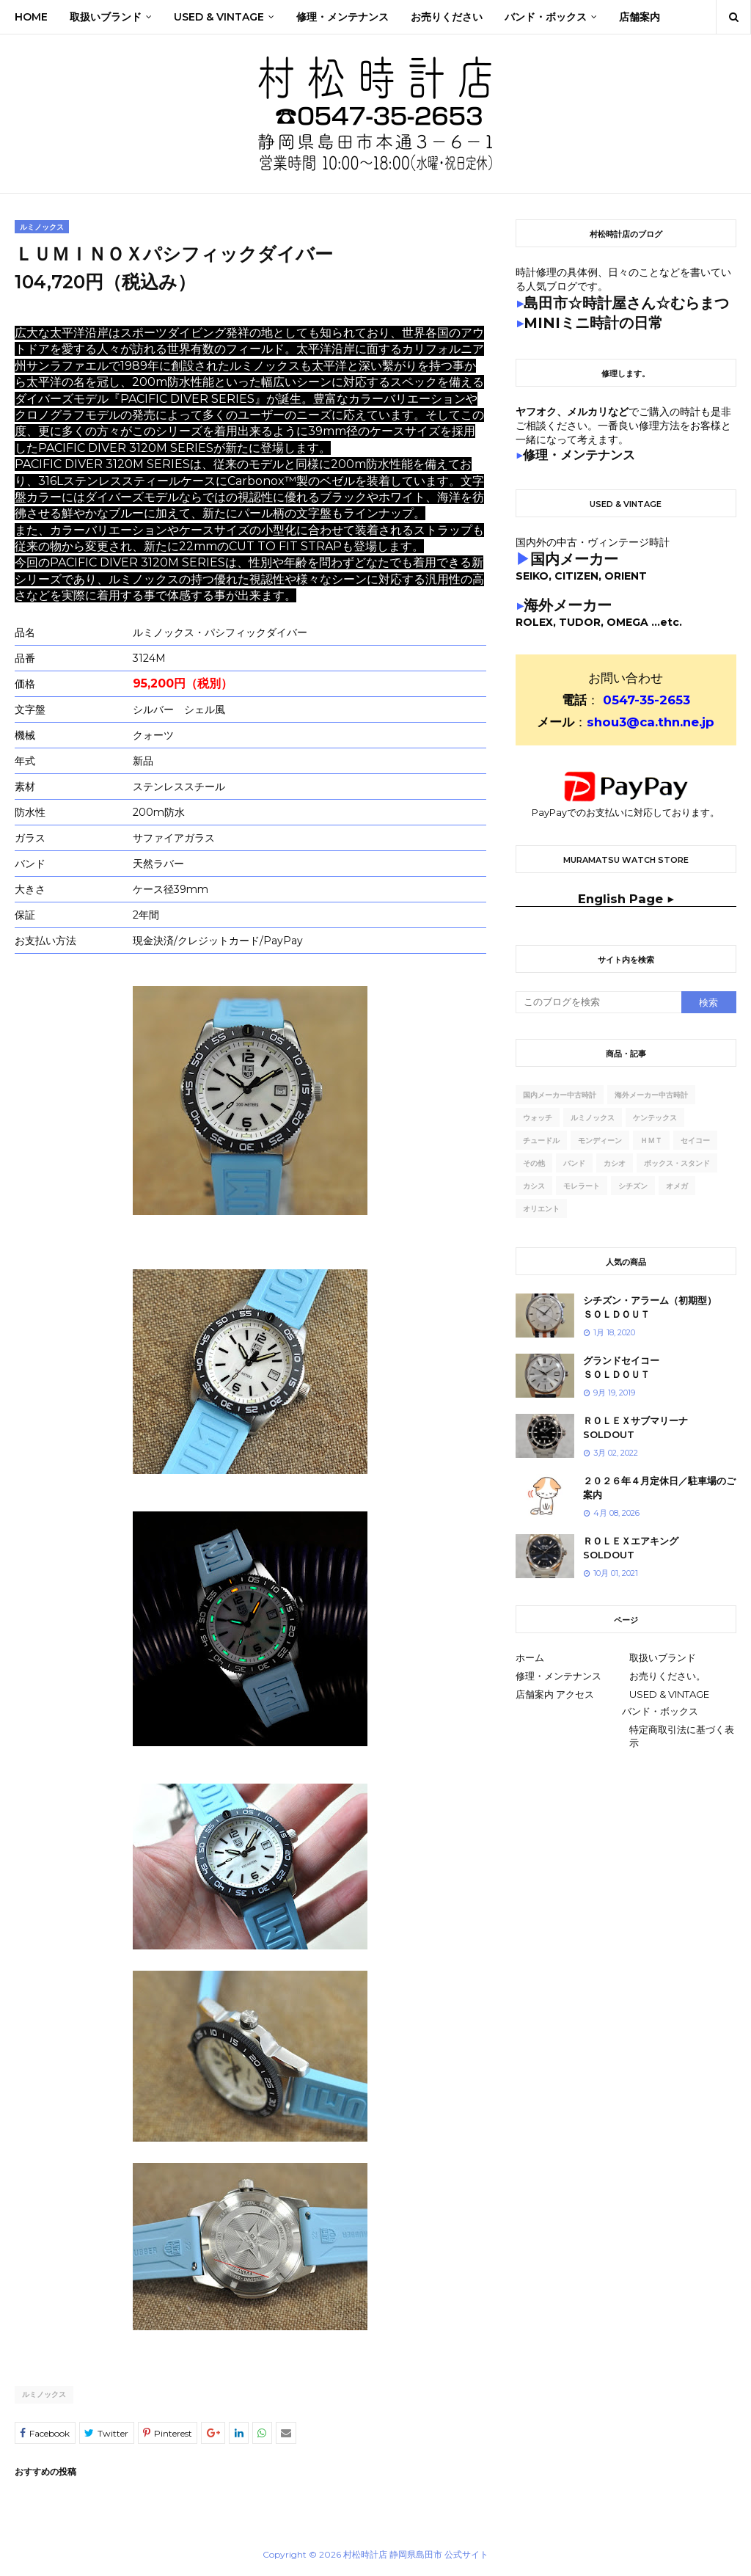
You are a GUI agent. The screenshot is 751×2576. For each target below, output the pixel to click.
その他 (534, 1163)
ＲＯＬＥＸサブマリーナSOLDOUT (635, 1428)
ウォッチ (537, 1118)
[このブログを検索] (598, 1002)
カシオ (615, 1163)
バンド (574, 1163)
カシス (534, 1186)
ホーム (530, 1657)
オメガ (677, 1186)
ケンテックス (655, 1118)
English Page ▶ (626, 898)
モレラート (581, 1186)
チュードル (541, 1140)
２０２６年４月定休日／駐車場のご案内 (659, 1488)
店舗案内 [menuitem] (639, 16)
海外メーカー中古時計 (651, 1095)
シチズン (633, 1186)
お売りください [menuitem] (447, 16)
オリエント (541, 1209)
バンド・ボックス (660, 1711)
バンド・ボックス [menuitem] (546, 16)
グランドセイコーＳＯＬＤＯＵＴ (621, 1367)
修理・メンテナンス (558, 1676)
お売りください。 (667, 1676)
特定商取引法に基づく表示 (681, 1735)
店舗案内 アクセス (555, 1694)
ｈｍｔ (651, 1140)
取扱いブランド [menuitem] (106, 16)
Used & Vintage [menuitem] (219, 16)
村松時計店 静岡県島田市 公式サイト (415, 2554)
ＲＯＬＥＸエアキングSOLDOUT (630, 1548)
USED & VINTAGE (669, 1694)
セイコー (695, 1140)
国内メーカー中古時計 (559, 1095)
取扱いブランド (662, 1657)
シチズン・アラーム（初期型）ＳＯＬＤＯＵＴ (650, 1307)
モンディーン (600, 1140)
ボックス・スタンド (677, 1163)
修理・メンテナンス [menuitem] (342, 16)
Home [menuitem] (31, 16)
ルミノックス (44, 2394)
